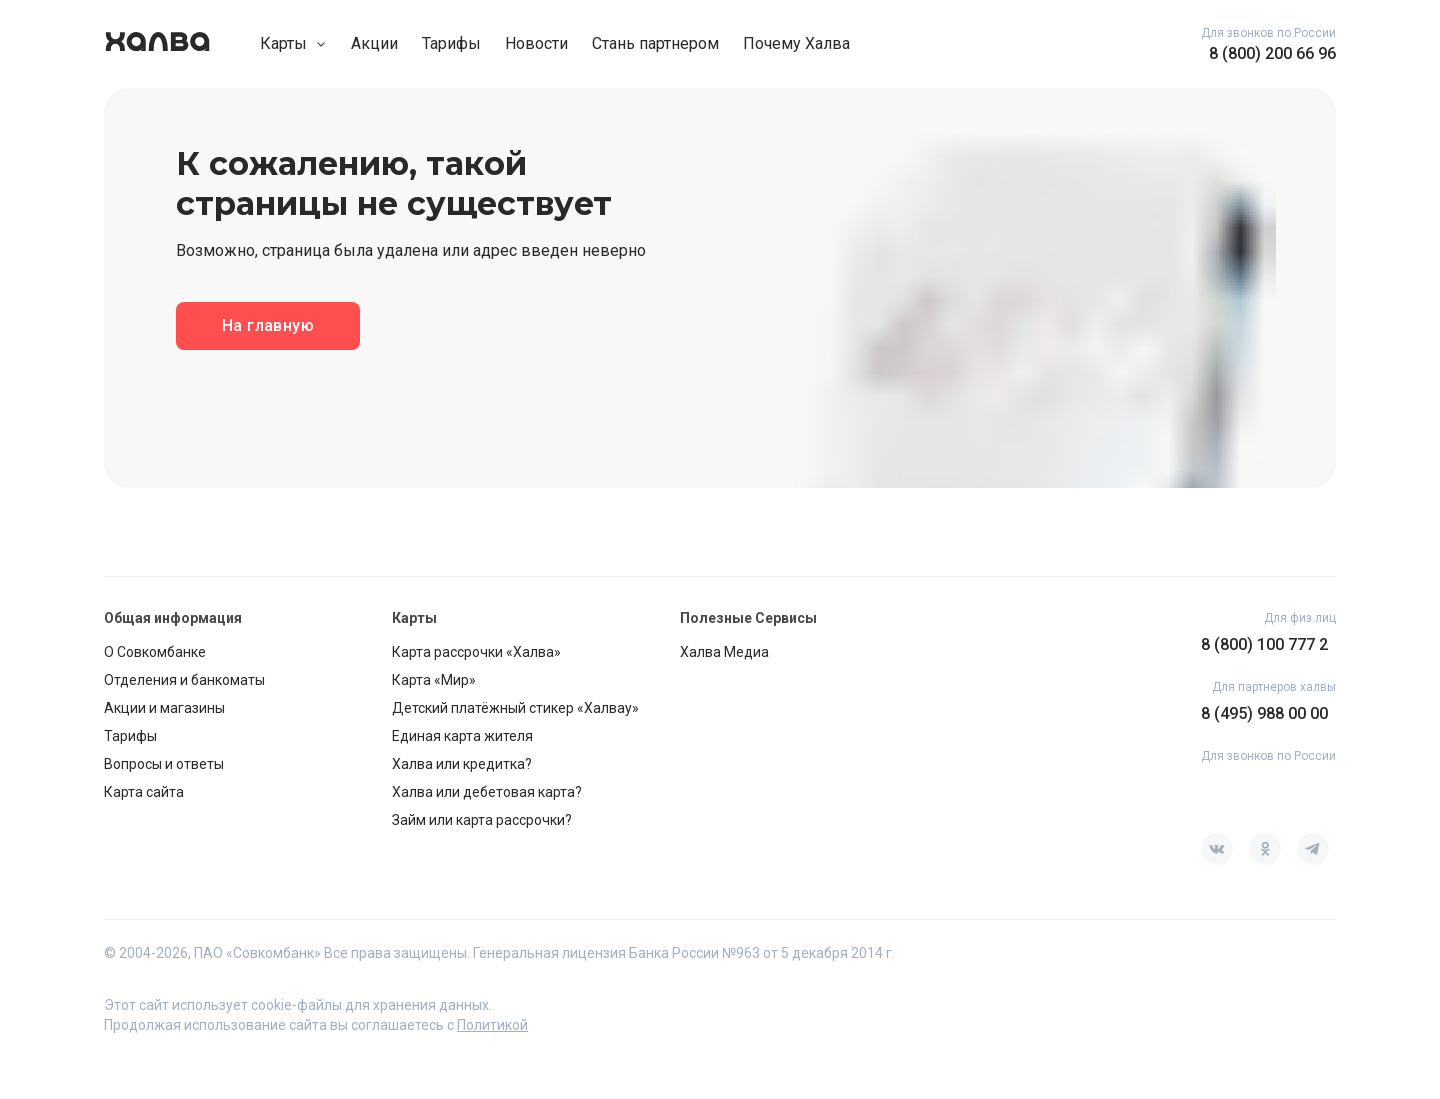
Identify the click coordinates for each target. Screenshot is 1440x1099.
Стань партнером (655, 44)
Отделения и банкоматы (184, 680)
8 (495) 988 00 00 (1264, 713)
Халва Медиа (724, 652)
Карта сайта (144, 792)
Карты (283, 44)
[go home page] (158, 44)
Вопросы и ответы (164, 764)
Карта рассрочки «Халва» (476, 652)
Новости (536, 44)
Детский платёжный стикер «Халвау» (515, 708)
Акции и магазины (164, 708)
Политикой (492, 1025)
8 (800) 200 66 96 (1272, 53)
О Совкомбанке (155, 652)
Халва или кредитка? (462, 764)
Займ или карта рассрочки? (482, 820)
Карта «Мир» (434, 680)
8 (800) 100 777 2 (1264, 644)
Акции (374, 44)
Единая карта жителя (462, 736)
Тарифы (451, 44)
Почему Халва (796, 44)
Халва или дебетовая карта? (487, 792)
